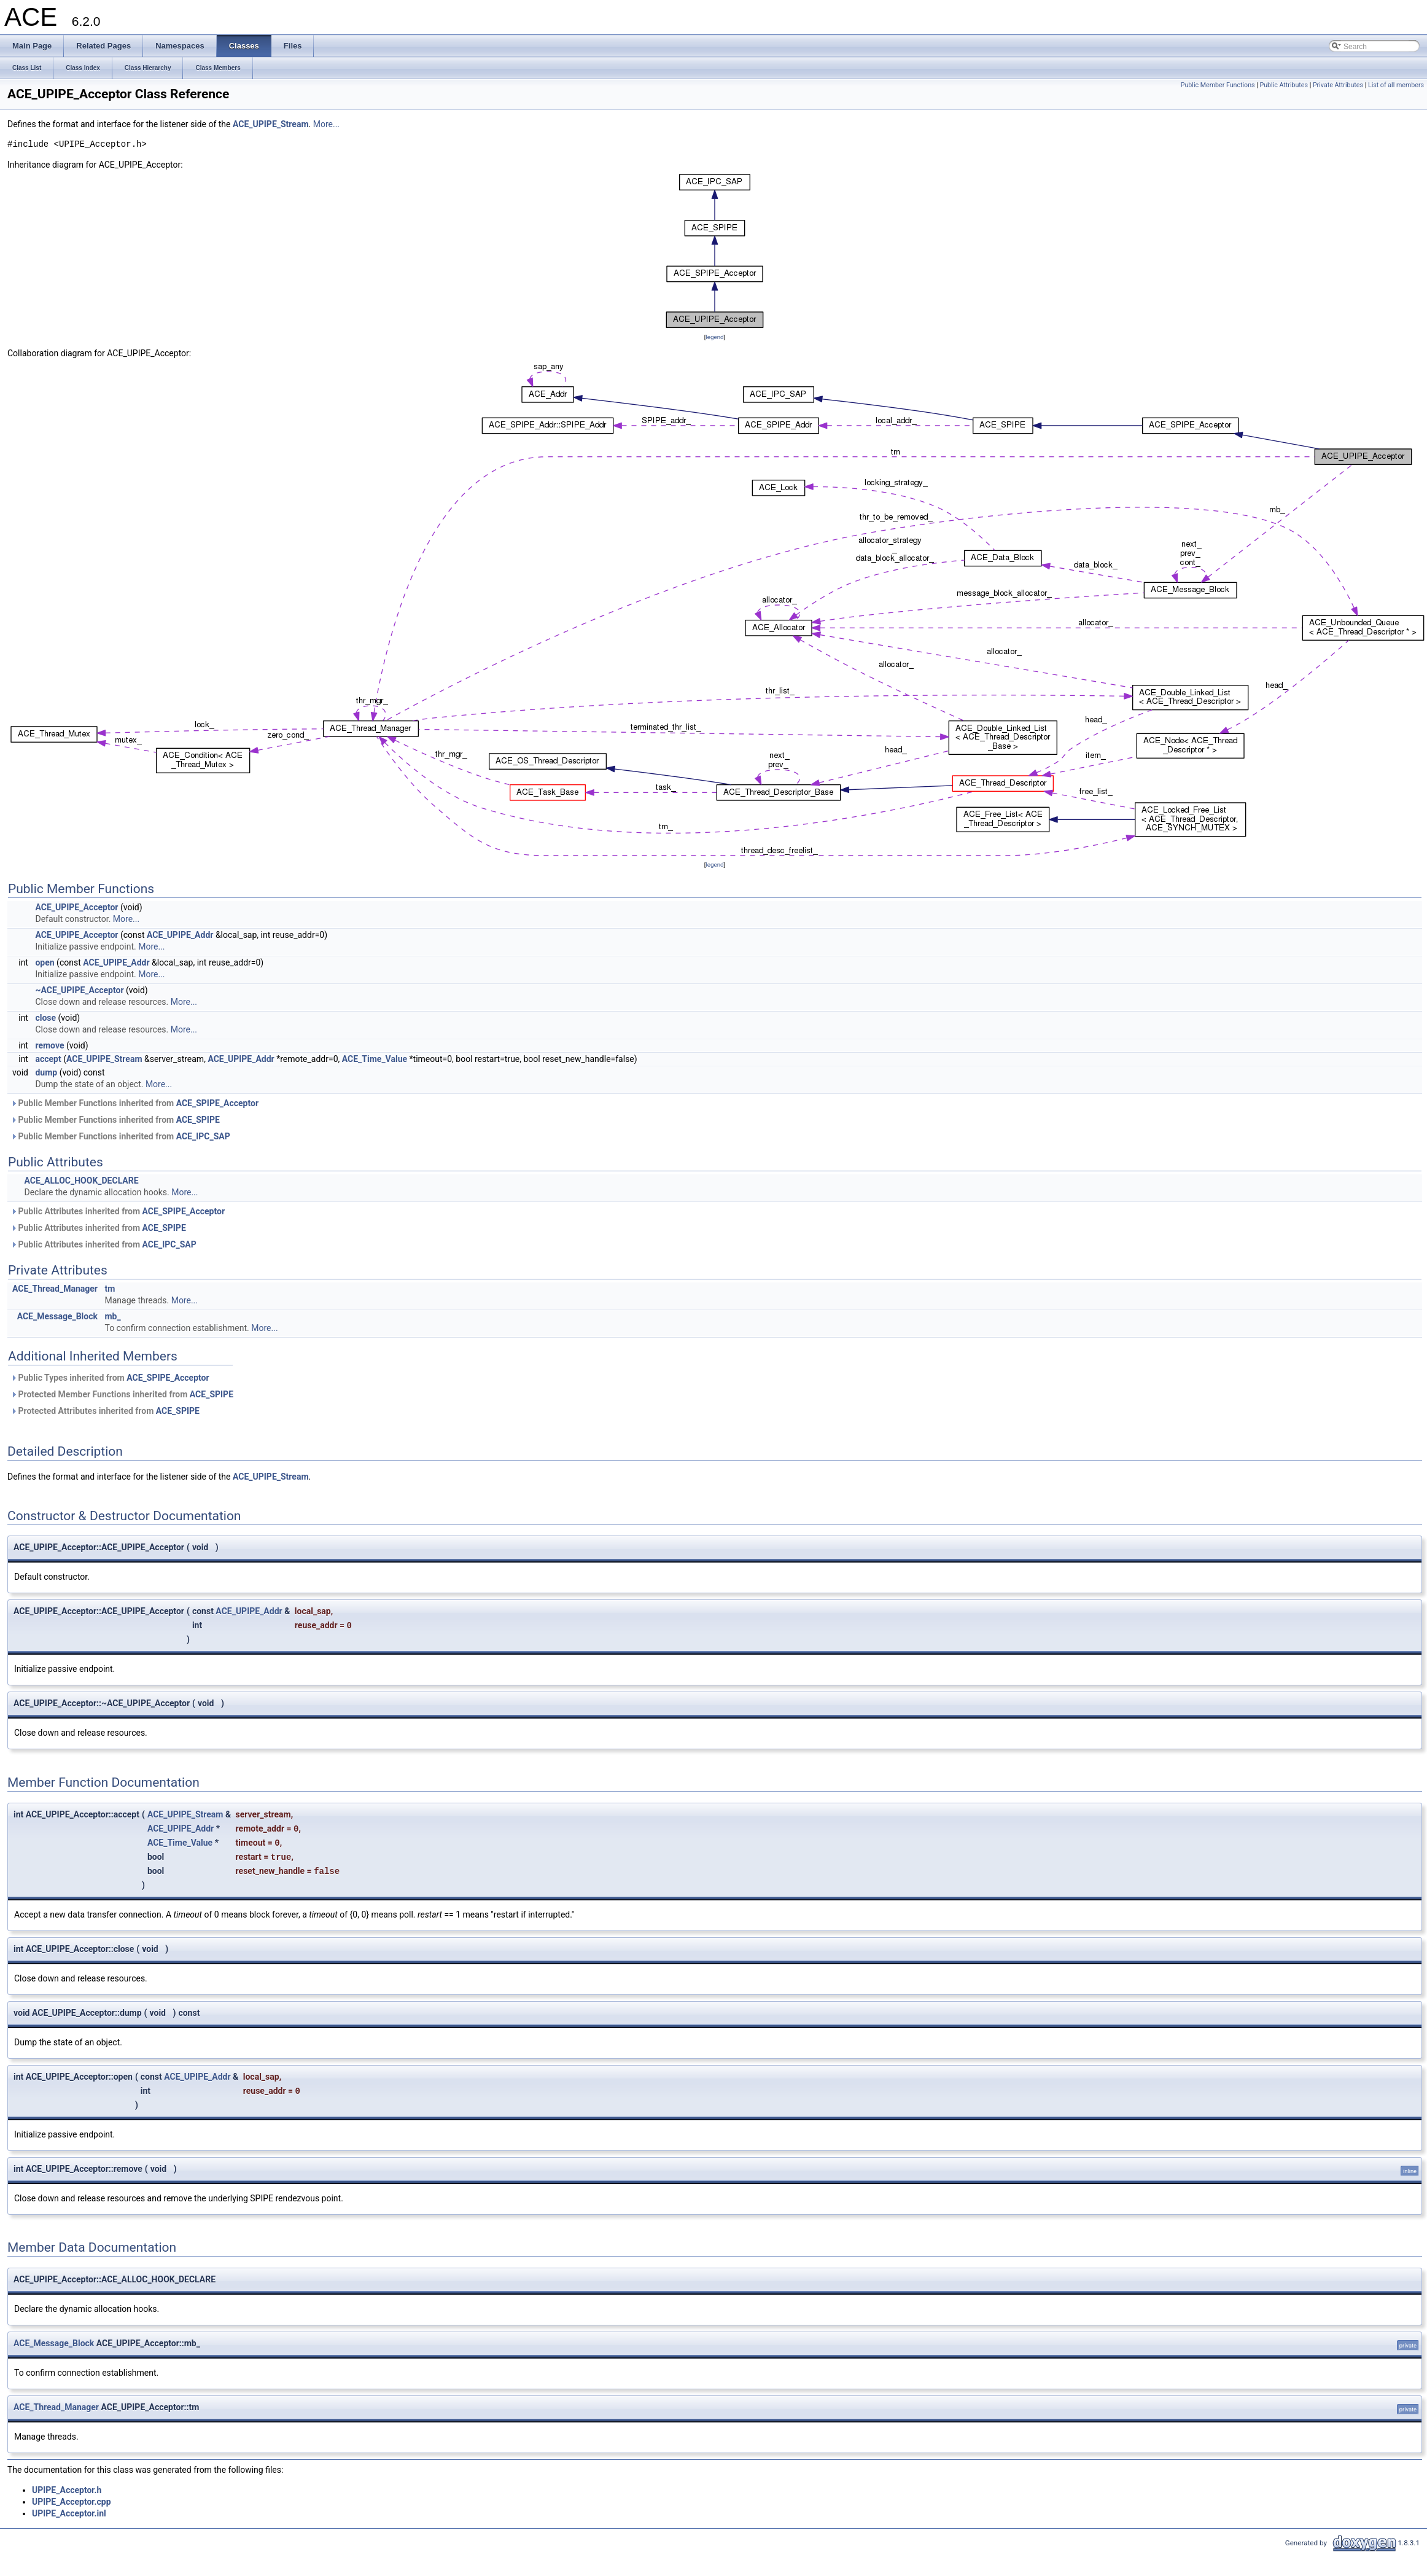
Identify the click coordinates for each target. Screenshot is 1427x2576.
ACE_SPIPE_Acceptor (217, 1103)
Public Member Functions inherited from (134, 1103)
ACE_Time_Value (374, 1059)
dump (46, 1072)
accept (48, 1059)
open (44, 962)
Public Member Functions (1218, 85)
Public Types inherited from (109, 1378)
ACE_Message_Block (57, 1316)
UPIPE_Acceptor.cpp (71, 2502)
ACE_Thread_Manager (55, 1289)
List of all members (1396, 85)
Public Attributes (1283, 85)
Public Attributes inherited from (117, 1211)
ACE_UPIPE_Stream (271, 124)
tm (109, 1289)
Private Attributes (1338, 85)
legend (714, 337)
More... (326, 124)
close (45, 1018)
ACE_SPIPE (198, 1120)
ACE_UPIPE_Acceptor (76, 907)
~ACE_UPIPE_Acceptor (79, 990)
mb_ (112, 1316)
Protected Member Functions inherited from (121, 1394)
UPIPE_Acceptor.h (66, 2490)
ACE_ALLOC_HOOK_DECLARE (81, 1180)
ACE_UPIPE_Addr (180, 935)
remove (49, 1045)
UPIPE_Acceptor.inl (69, 2513)
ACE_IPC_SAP (203, 1136)
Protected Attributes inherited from (105, 1411)
